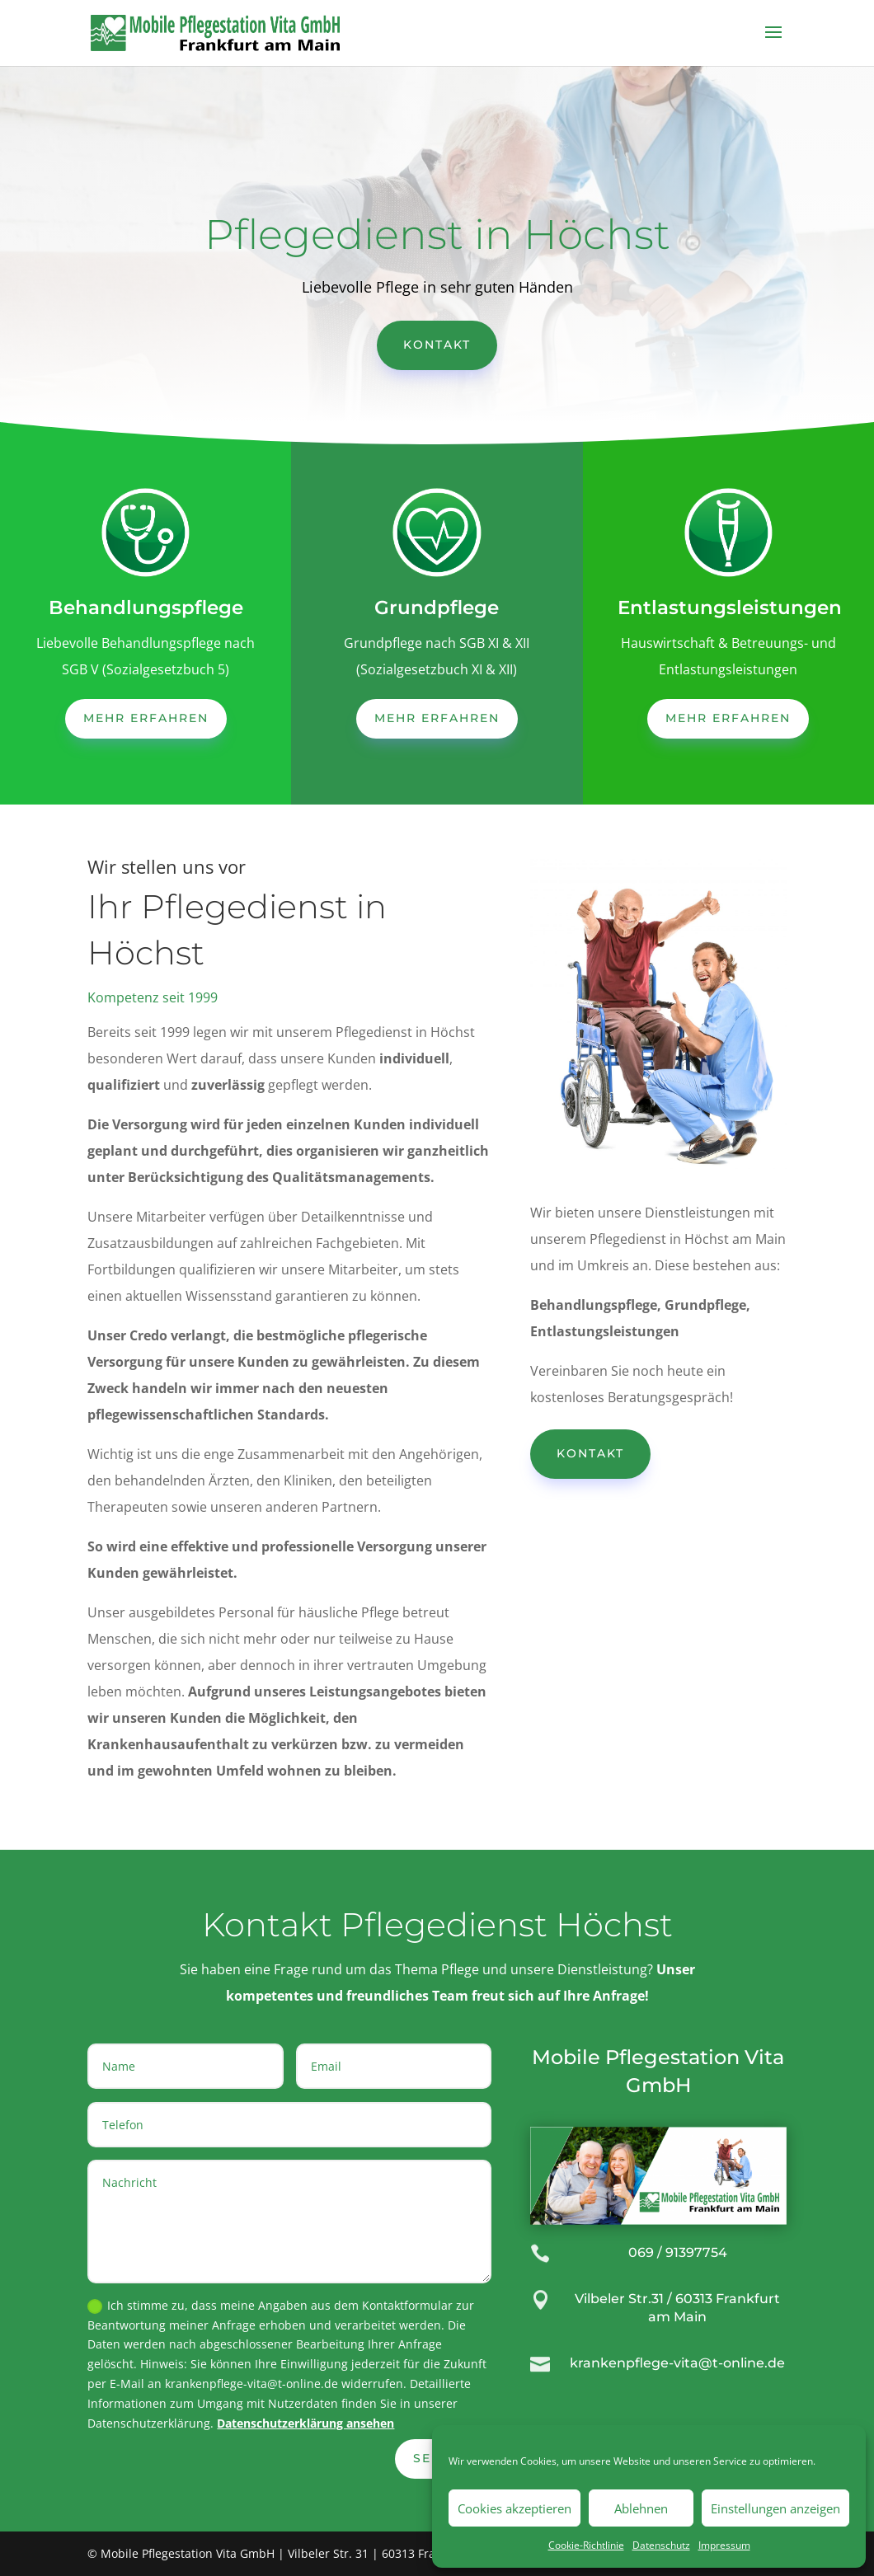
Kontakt (437, 344)
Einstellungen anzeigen (775, 2508)
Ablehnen (641, 2508)
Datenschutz (661, 2545)
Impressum (724, 2545)
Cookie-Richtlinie (586, 2545)
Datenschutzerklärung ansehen (305, 2423)
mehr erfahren (146, 718)
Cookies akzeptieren (514, 2508)
